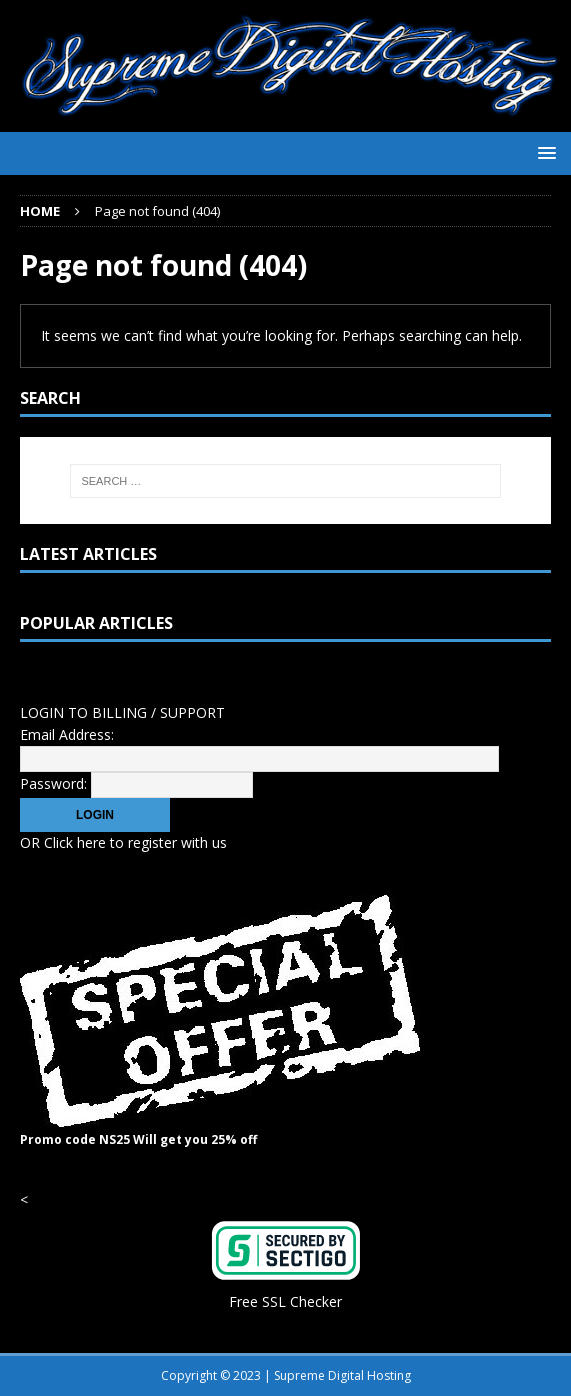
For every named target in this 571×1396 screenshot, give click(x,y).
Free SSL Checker (285, 1301)
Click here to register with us (135, 842)
